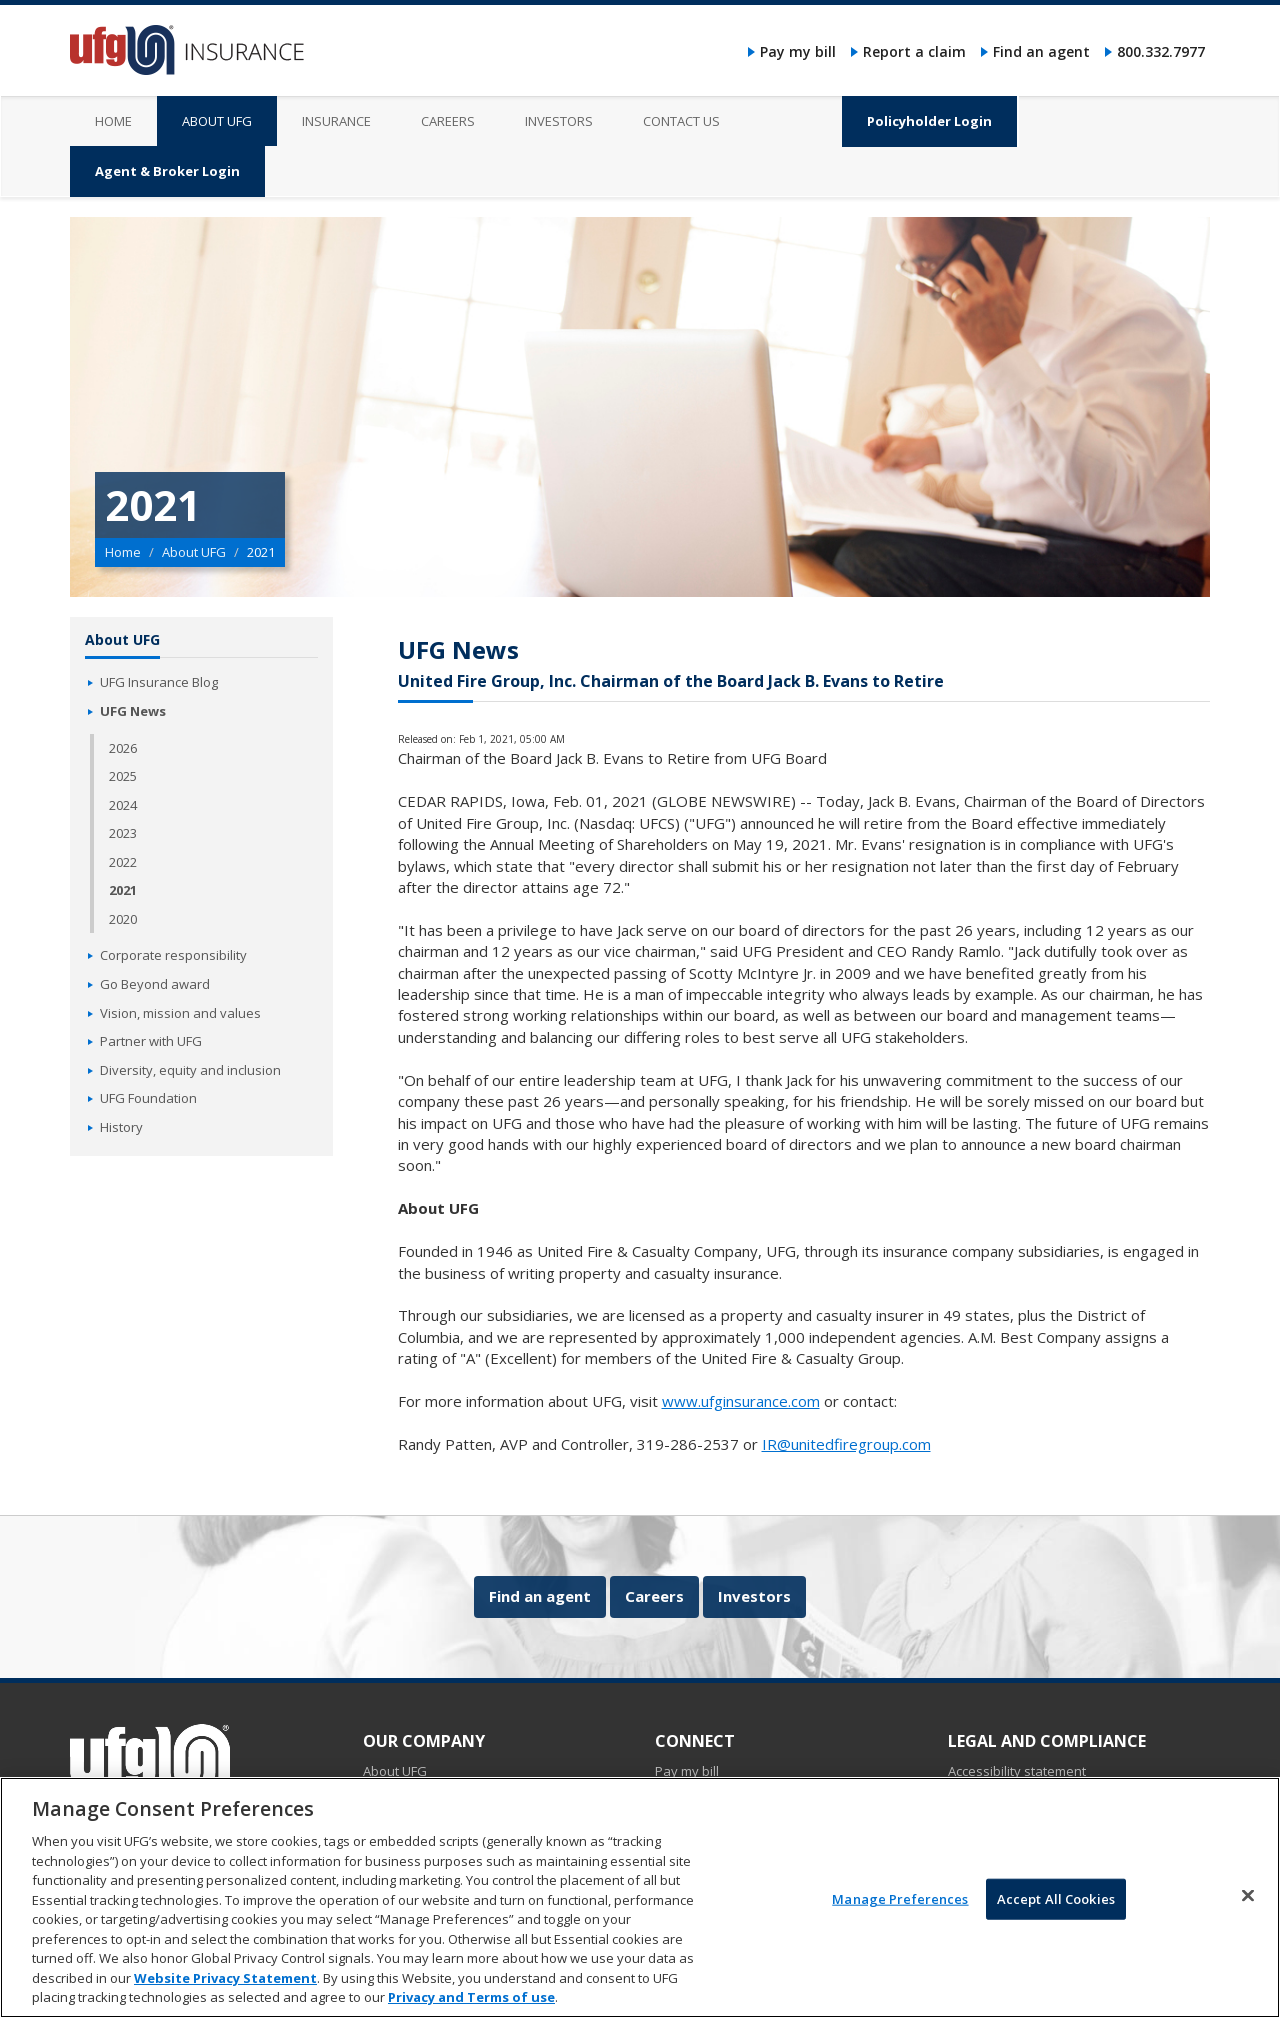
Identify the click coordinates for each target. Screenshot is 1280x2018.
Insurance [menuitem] (336, 121)
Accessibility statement (1017, 1771)
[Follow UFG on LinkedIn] (121, 1835)
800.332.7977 (1161, 51)
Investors (754, 1596)
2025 (123, 776)
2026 (123, 748)
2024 (123, 805)
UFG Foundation (148, 1098)
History (121, 1127)
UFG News (133, 711)
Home (123, 552)
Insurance (393, 1793)
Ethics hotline (988, 1814)
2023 (123, 833)
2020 (123, 919)
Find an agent (1041, 51)
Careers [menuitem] (448, 121)
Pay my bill (798, 51)
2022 (123, 862)
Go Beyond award (155, 984)
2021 (123, 890)
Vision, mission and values (180, 1013)
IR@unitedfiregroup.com (846, 1444)
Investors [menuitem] (559, 121)
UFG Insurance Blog (159, 682)
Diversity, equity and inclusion (190, 1070)
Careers (654, 1596)
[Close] (1248, 1994)
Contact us (687, 1836)
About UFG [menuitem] (217, 121)
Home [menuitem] (113, 121)
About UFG (194, 552)
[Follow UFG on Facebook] (86, 1835)
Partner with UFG (151, 1041)
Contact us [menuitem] (681, 121)
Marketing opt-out (1002, 1857)
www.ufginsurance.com (741, 1401)
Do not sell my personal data (1035, 1793)
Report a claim (914, 51)
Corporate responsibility (173, 955)
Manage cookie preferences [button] (1034, 1836)
